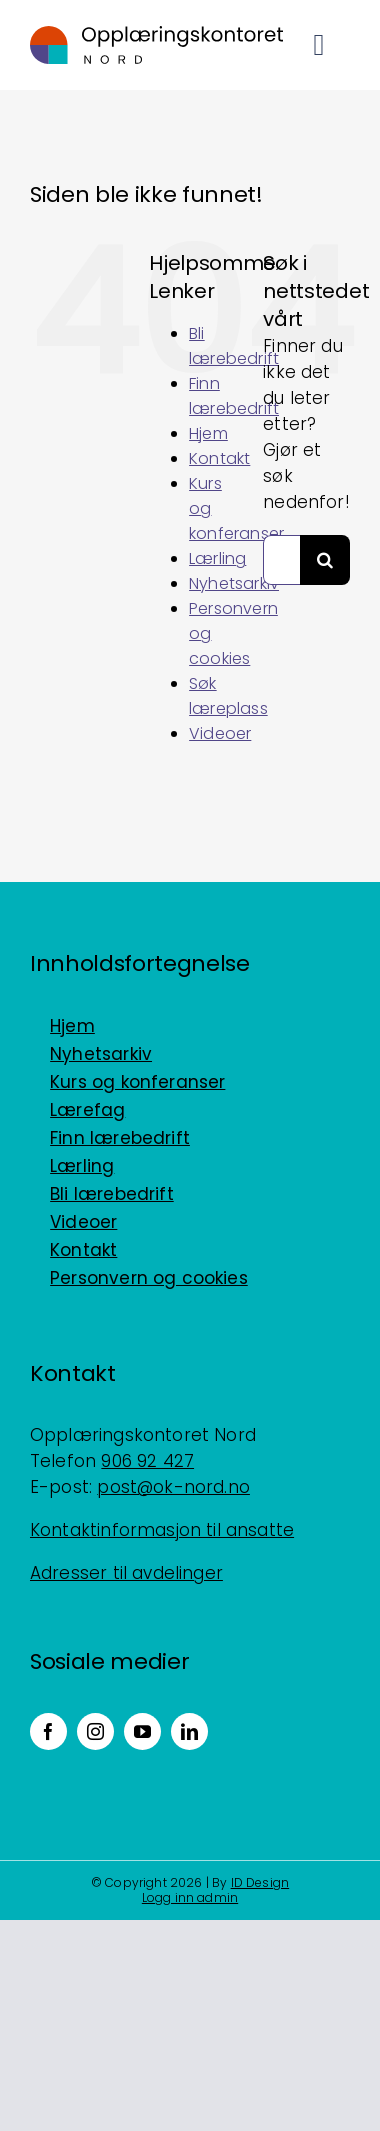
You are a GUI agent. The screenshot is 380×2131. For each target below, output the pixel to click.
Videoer (220, 733)
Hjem (208, 433)
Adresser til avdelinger (126, 1573)
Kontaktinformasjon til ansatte (162, 1530)
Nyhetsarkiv (234, 583)
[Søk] (325, 560)
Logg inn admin (190, 1897)
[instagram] (95, 1731)
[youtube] (142, 1731)
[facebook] (48, 1731)
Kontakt (219, 458)
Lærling (217, 558)
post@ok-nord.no (173, 1487)
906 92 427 (147, 1461)
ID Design (260, 1882)
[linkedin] (189, 1731)
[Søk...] (281, 560)
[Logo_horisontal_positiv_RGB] (156, 34)
